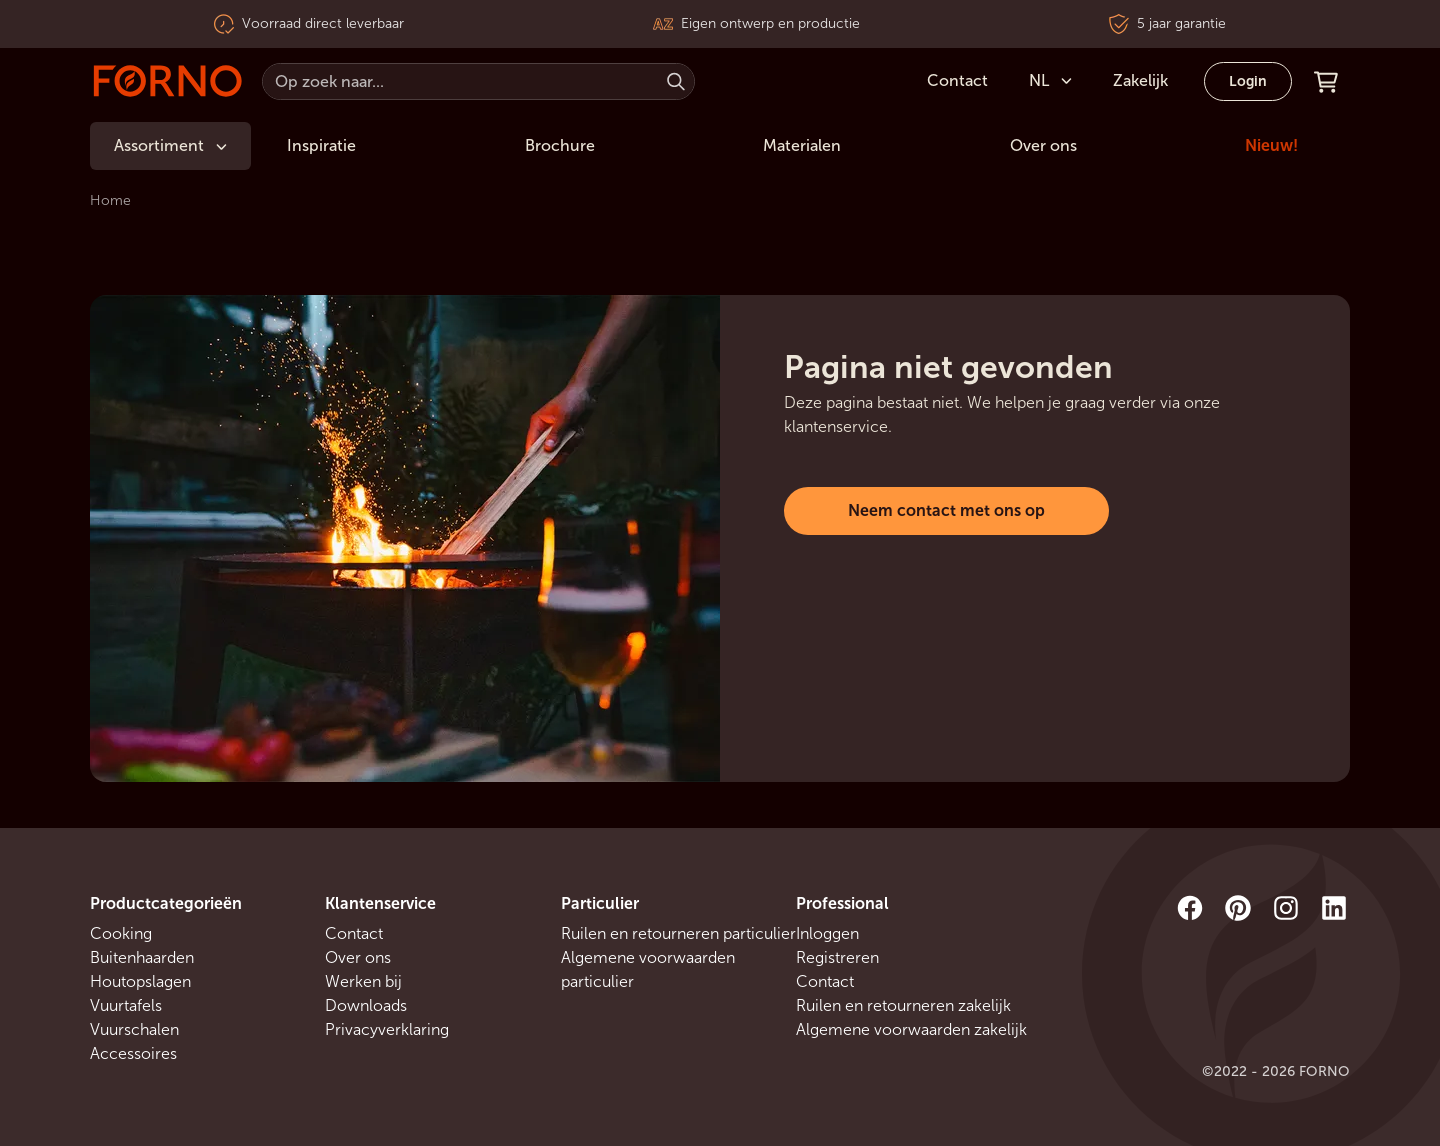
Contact (354, 933)
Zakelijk (1140, 80)
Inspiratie (321, 145)
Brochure (560, 145)
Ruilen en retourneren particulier (678, 933)
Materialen (802, 145)
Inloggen (827, 933)
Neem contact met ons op (946, 510)
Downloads (366, 1005)
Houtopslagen (140, 981)
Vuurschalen (134, 1029)
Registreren (837, 957)
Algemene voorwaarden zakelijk (911, 1029)
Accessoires (133, 1053)
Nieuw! (1271, 145)
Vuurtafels (126, 1005)
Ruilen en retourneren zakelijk (903, 1005)
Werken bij (363, 981)
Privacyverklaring (387, 1029)
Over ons (1043, 145)
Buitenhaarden (142, 957)
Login (1248, 81)
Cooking (121, 933)
